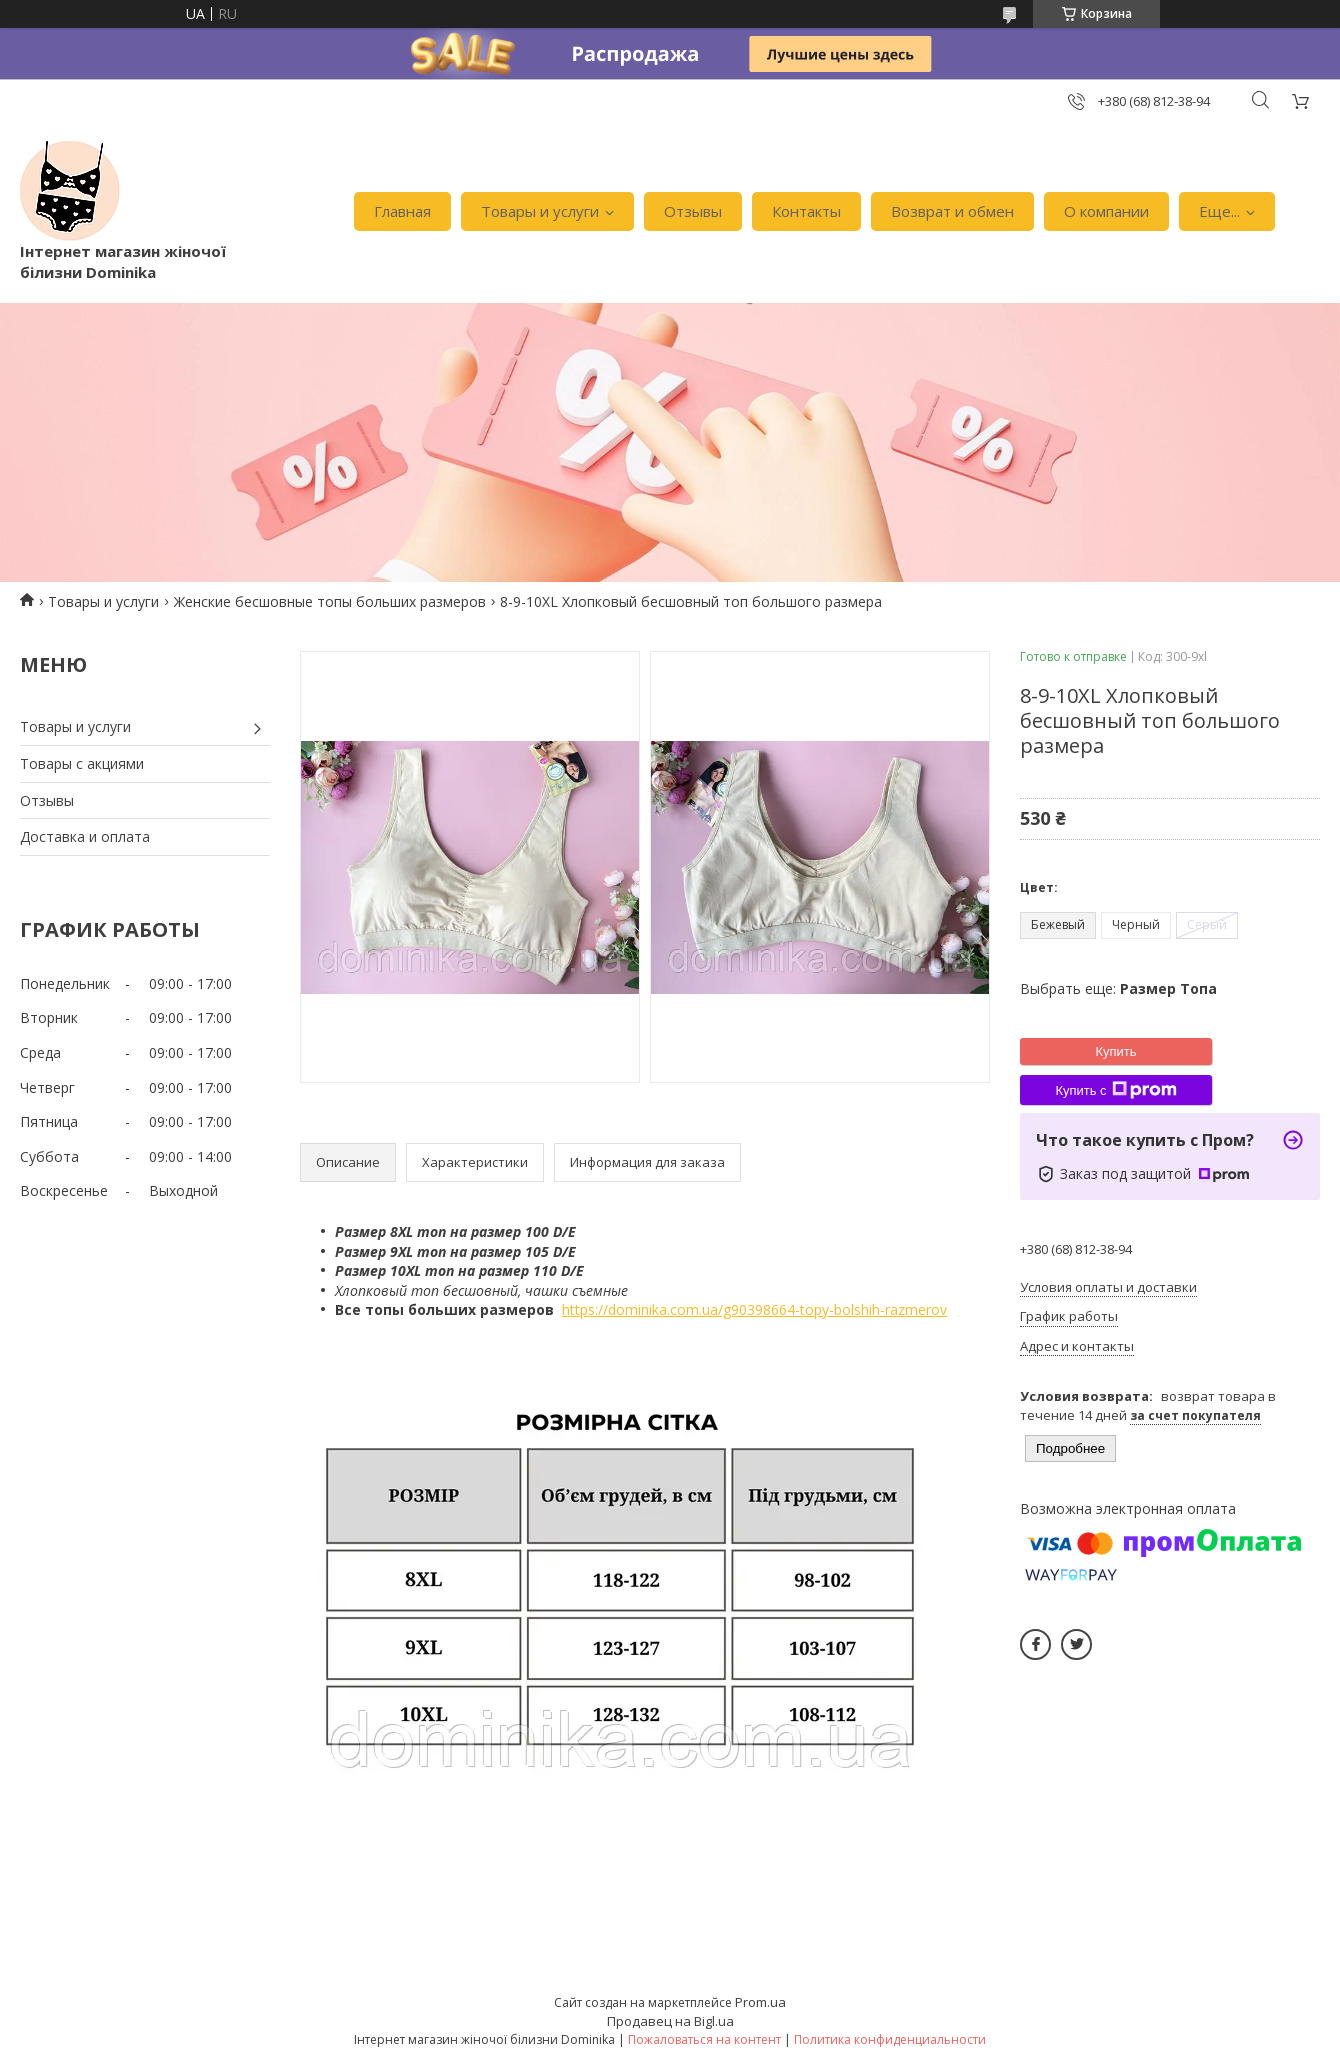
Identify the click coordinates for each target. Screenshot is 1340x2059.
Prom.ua (760, 2002)
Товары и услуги (540, 211)
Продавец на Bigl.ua (670, 2021)
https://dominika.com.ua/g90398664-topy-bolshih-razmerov (754, 1309)
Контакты (806, 211)
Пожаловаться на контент (704, 2039)
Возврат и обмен (952, 211)
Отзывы (693, 211)
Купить (1115, 1051)
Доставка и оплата (85, 836)
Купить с (1115, 1090)
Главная (402, 211)
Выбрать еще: (1118, 988)
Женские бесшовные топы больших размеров (330, 601)
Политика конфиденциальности (890, 2039)
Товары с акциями (82, 763)
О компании (1106, 211)
